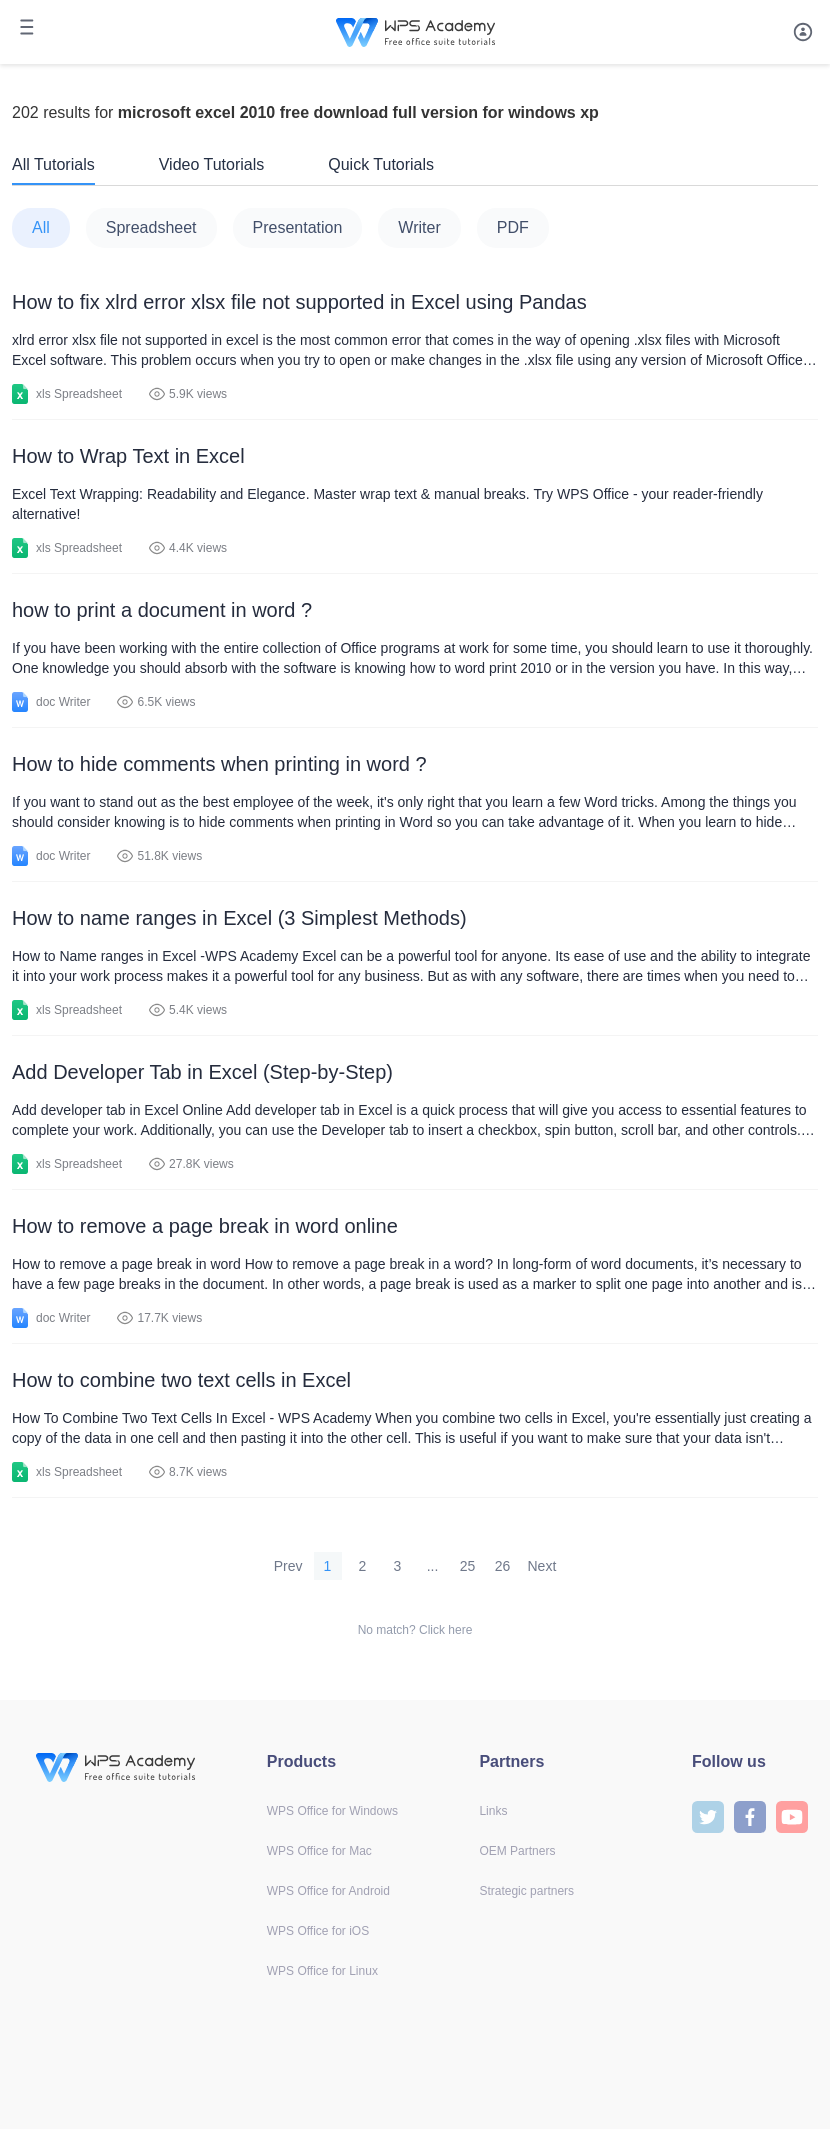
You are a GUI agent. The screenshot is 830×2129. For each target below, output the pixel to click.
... (433, 1566)
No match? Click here (415, 1630)
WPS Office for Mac (319, 1851)
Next (542, 1566)
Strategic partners (526, 1891)
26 (503, 1566)
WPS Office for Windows (332, 1811)
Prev (288, 1566)
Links (493, 1811)
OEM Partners (517, 1851)
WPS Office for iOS (318, 1931)
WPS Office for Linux (322, 1971)
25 (468, 1566)
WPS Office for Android (328, 1891)
